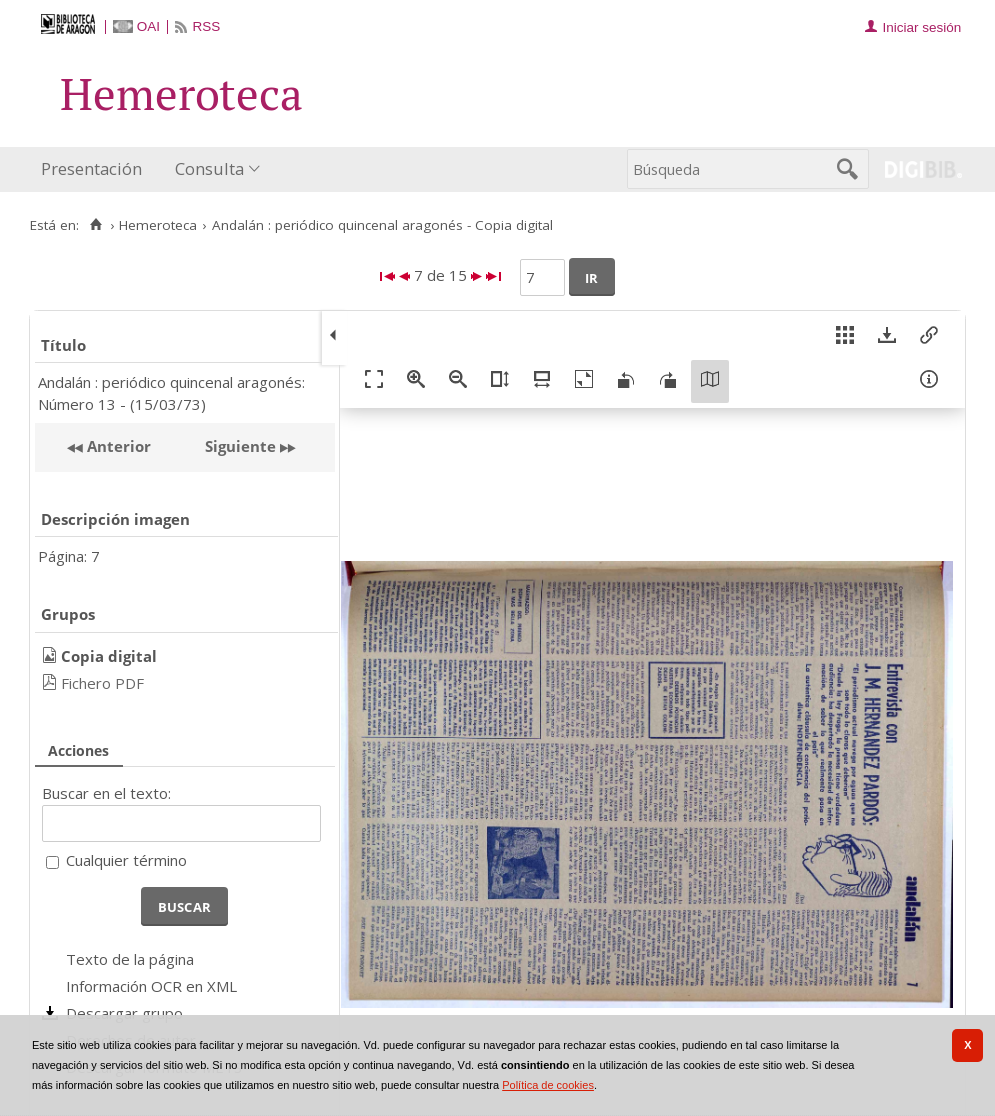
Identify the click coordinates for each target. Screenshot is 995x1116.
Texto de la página (130, 959)
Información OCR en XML (151, 986)
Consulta (209, 168)
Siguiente (240, 446)
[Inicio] (95, 225)
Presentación (91, 168)
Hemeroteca (158, 225)
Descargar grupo (124, 1013)
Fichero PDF (102, 683)
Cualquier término (126, 860)
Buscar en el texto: (106, 793)
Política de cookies (548, 1085)
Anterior (117, 446)
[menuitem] (96, 169)
